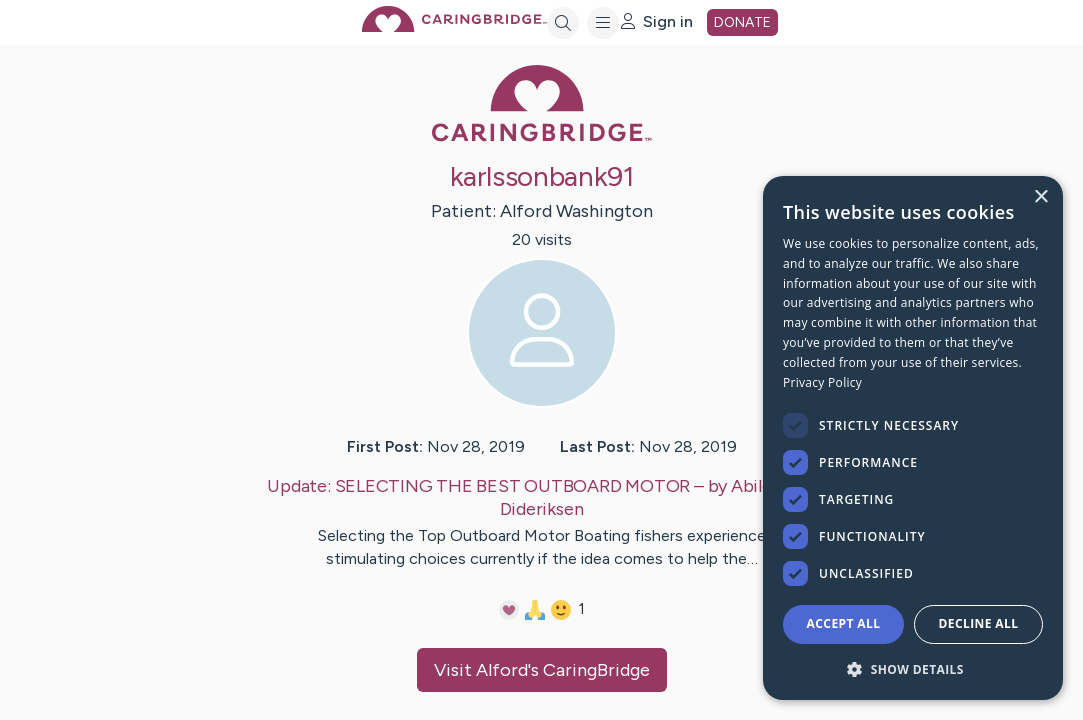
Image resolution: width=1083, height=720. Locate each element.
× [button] (1040, 197)
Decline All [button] (979, 623)
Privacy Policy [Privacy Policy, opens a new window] (822, 382)
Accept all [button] (844, 623)
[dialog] (913, 438)
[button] (913, 668)
